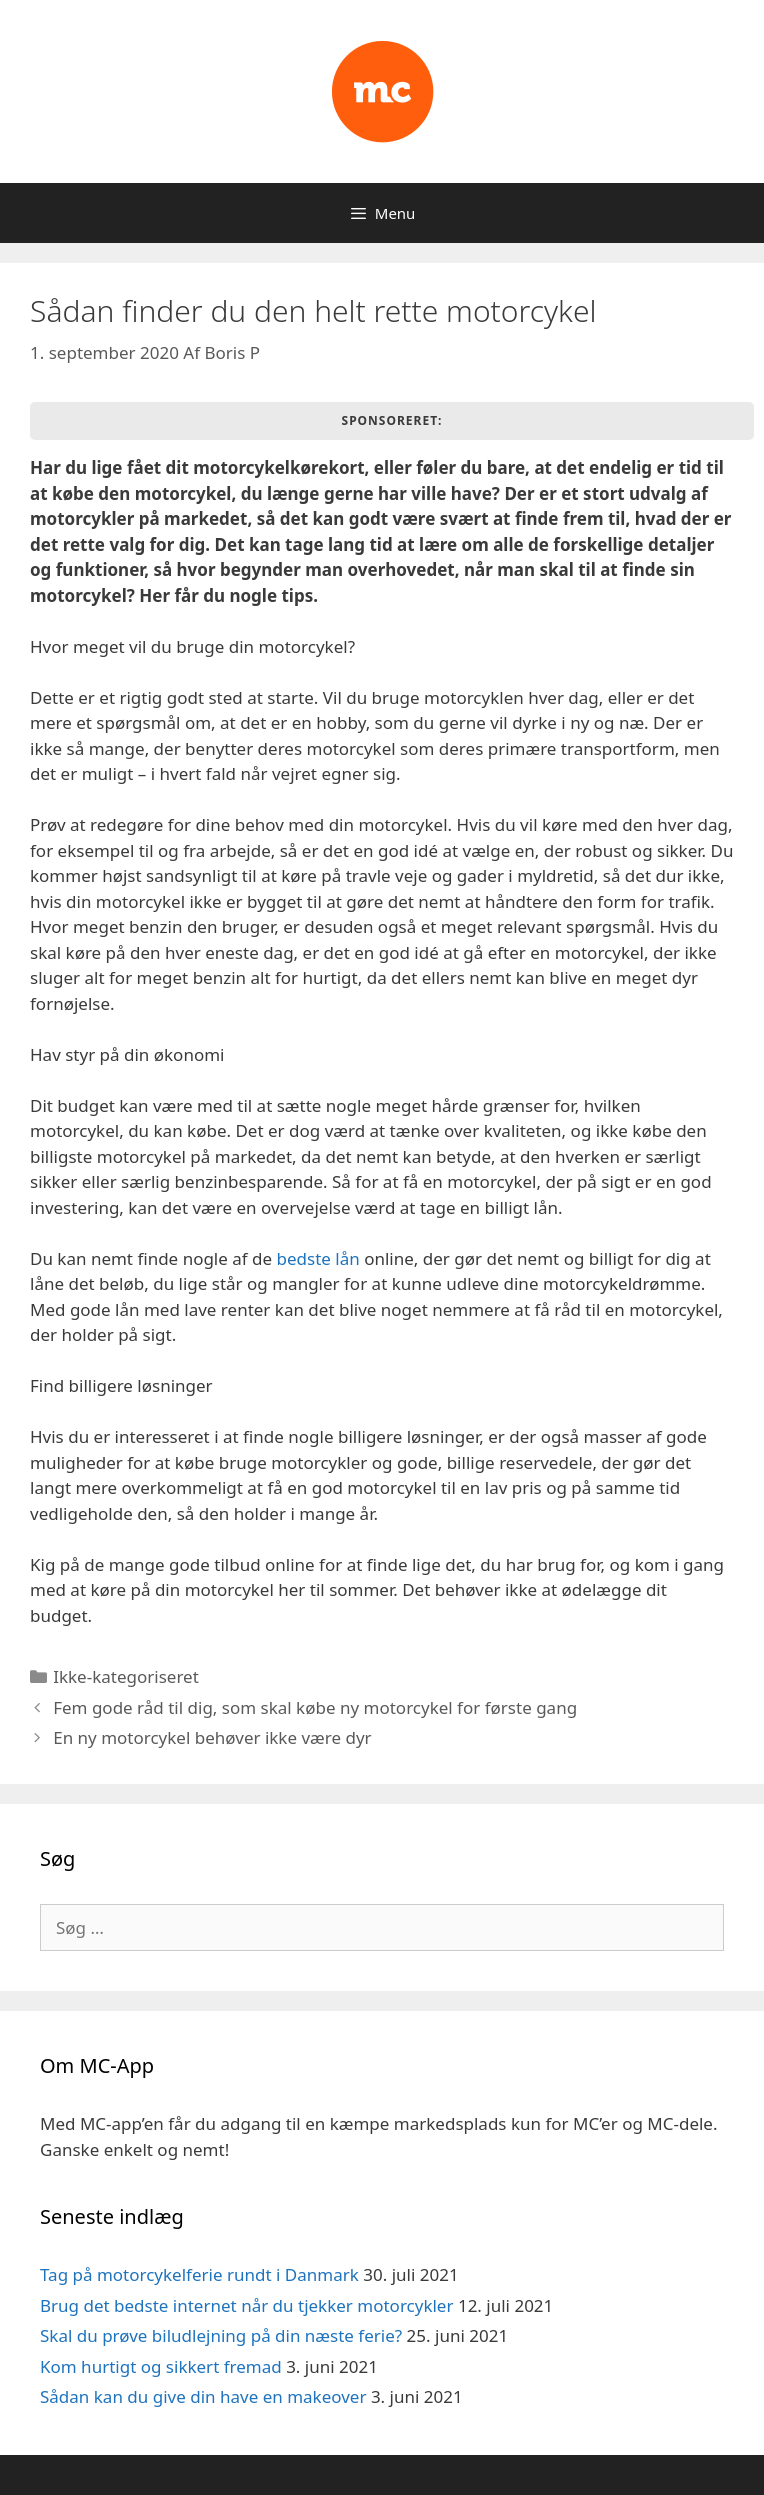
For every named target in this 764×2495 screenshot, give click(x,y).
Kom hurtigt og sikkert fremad (161, 2366)
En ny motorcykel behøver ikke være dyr (212, 1737)
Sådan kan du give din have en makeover (203, 2396)
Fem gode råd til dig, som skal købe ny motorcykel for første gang (315, 1707)
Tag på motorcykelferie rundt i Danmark (199, 2274)
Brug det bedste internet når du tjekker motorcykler (246, 2305)
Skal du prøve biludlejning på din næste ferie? (221, 2335)
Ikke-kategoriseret (126, 1676)
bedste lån (321, 1258)
